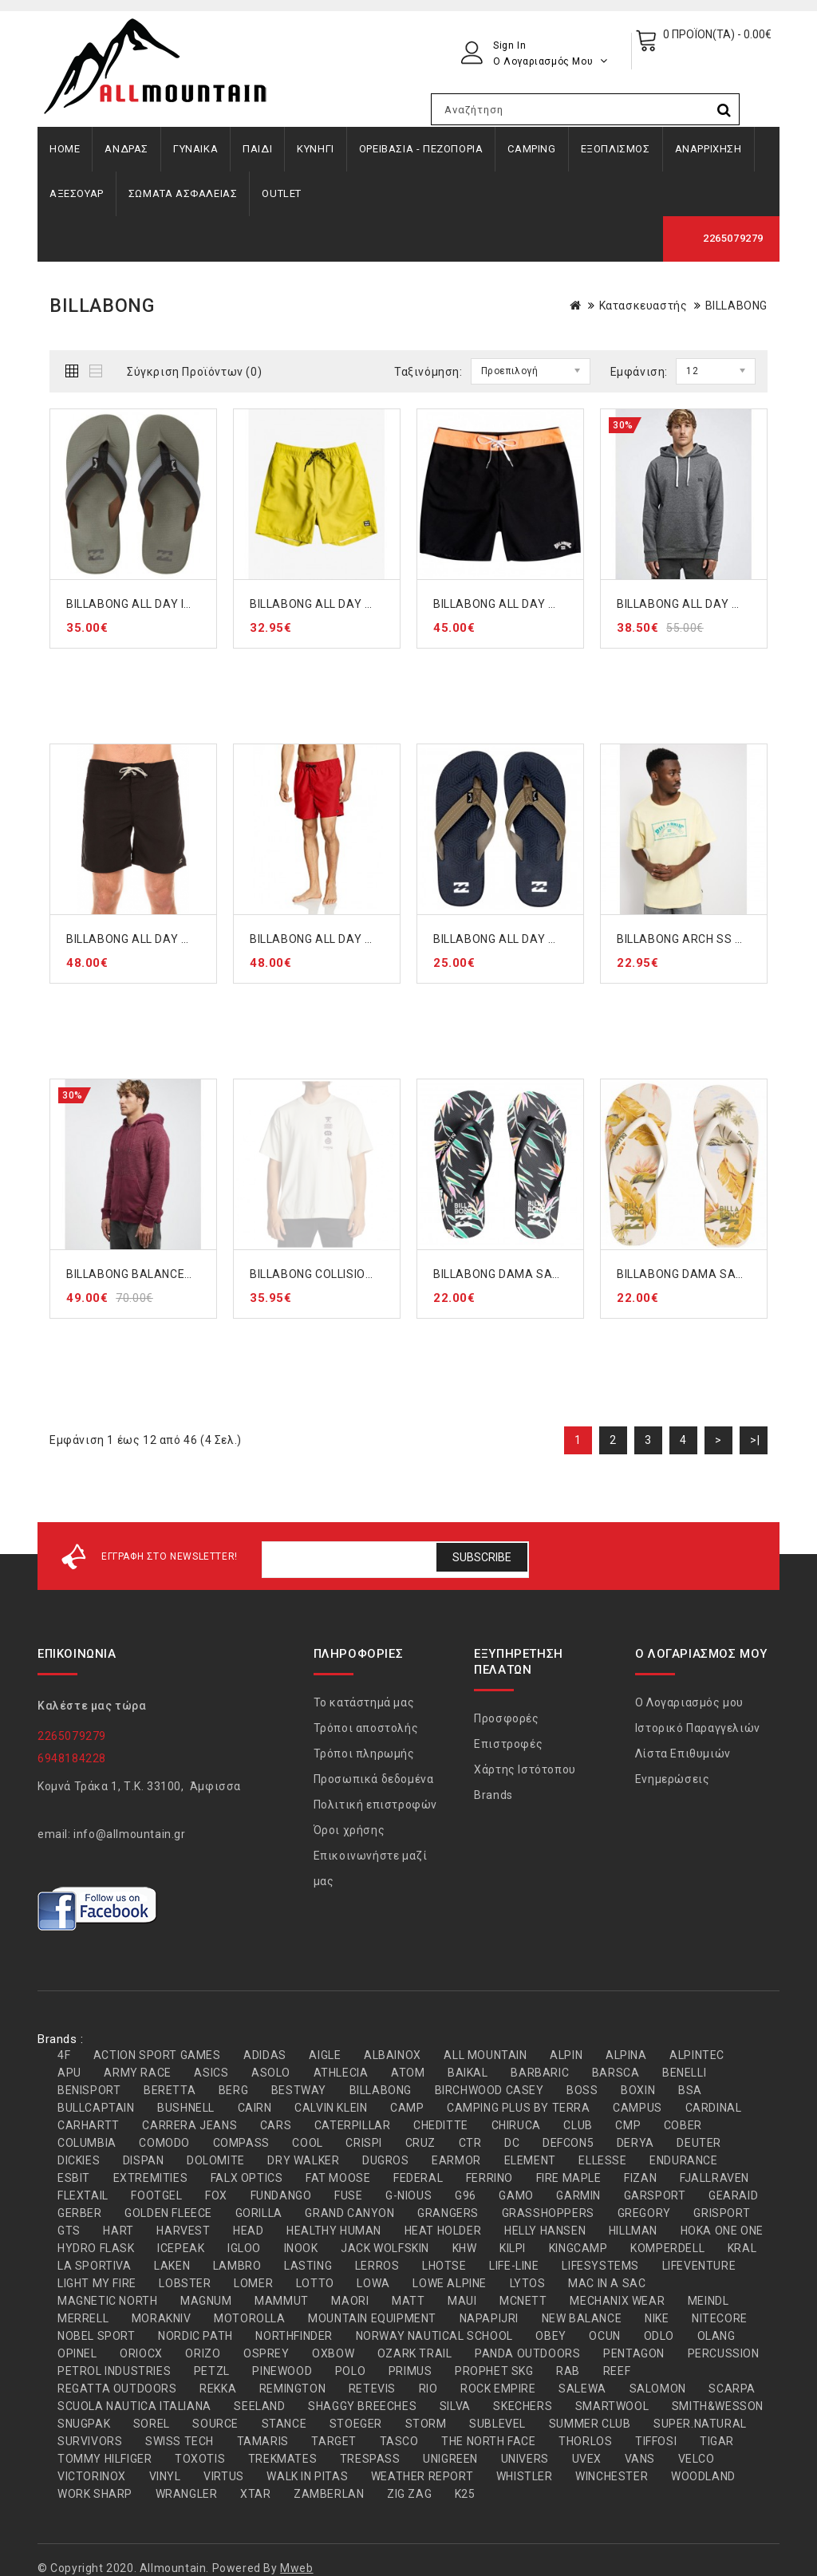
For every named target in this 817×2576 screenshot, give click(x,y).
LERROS (377, 2265)
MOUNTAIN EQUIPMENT (372, 2318)
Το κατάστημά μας (364, 1702)
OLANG (716, 2335)
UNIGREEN (450, 2458)
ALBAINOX (392, 2055)
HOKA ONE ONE (722, 2230)
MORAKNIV (161, 2318)
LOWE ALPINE (449, 2283)
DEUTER (699, 2142)
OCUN (604, 2335)
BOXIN (638, 2090)
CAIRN (255, 2107)
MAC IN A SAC (606, 2283)
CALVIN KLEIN (330, 2107)
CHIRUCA (516, 2125)
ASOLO (270, 2072)
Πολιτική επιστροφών (375, 1804)
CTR (470, 2142)
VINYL (165, 2476)
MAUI (462, 2300)
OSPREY (266, 2353)
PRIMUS (410, 2371)
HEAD (248, 2230)
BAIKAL (468, 2072)
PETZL (212, 2371)
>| (755, 1440)
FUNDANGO (281, 2195)
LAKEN (172, 2265)
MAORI (350, 2300)
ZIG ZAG (409, 2493)
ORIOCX (141, 2353)
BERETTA (169, 2090)
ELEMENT (530, 2160)
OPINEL (77, 2353)
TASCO (399, 2441)
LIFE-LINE (514, 2265)
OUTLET (282, 193)
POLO (350, 2371)
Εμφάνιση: (639, 371)
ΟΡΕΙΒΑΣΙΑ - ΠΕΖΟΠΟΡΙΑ (421, 149)
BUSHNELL (186, 2107)
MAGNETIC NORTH (107, 2300)
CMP (628, 2125)
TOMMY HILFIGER (104, 2458)
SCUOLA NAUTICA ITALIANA (134, 2406)
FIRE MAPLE (569, 2178)
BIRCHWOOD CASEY (489, 2090)
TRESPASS (370, 2458)
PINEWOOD (282, 2371)
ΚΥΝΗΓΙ (315, 149)
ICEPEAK (180, 2248)
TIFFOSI (656, 2441)
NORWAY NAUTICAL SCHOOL (434, 2335)
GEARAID (733, 2195)
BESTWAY (298, 2090)
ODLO (659, 2335)
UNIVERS (525, 2458)
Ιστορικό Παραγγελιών (697, 1728)
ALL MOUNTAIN (485, 2055)
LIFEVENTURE (699, 2265)
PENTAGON (634, 2353)
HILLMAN (633, 2230)
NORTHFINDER (294, 2335)
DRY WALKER (303, 2160)
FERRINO (489, 2178)
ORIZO (202, 2353)
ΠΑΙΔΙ (257, 149)
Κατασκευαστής (643, 305)
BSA (690, 2090)
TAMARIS (263, 2441)
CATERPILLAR (352, 2125)
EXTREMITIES (150, 2178)
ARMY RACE (137, 2072)
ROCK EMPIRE (498, 2388)
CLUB (577, 2125)
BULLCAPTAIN (96, 2107)
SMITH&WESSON (718, 2406)
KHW (464, 2248)
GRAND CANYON (349, 2213)
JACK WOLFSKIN (385, 2248)
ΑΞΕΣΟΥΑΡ (76, 193)
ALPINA (626, 2055)
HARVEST (183, 2230)
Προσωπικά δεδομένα (374, 1779)
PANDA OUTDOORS (527, 2353)
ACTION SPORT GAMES (157, 2055)
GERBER (79, 2213)
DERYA (635, 2142)
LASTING (308, 2265)
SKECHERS (522, 2406)
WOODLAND (703, 2476)
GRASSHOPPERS (548, 2213)
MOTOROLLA (249, 2318)
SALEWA (582, 2388)
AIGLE (325, 2055)
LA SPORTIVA (94, 2265)
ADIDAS (264, 2055)
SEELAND (259, 2406)
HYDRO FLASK (96, 2248)
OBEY (550, 2335)
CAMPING (531, 149)
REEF (616, 2371)
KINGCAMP (578, 2248)
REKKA (217, 2388)
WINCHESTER (611, 2476)
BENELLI (684, 2072)
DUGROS (385, 2160)
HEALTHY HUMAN (333, 2230)
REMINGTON (292, 2388)
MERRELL (83, 2318)
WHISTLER (524, 2476)
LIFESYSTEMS (600, 2265)
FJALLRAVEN (714, 2178)
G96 (465, 2195)
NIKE (657, 2318)
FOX (216, 2195)
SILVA (455, 2406)
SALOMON (658, 2388)
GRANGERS (448, 2213)
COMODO (164, 2142)
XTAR (255, 2493)
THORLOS (585, 2441)
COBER (683, 2125)
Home (64, 149)
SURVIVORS (89, 2441)
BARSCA (616, 2072)
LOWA (373, 2283)
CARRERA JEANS (189, 2125)
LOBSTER (185, 2283)
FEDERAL (418, 2178)
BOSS (582, 2090)
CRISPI (363, 2142)
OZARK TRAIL (414, 2353)
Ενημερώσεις (672, 1779)
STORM (426, 2423)
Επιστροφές (508, 1744)
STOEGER (356, 2423)
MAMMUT (282, 2300)
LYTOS (528, 2283)
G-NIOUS (408, 2195)
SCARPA (732, 2388)
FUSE (348, 2195)
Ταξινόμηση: (428, 371)
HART (118, 2230)
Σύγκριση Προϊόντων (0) (194, 371)
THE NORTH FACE (488, 2441)
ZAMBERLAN (329, 2493)
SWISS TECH (179, 2441)
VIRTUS (223, 2476)
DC (511, 2142)
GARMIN (578, 2195)
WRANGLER (187, 2493)
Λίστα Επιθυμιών (683, 1753)
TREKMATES (282, 2458)
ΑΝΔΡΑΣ (126, 149)
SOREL (151, 2423)
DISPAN (143, 2160)
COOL (307, 2142)
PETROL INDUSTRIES (114, 2371)
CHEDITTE (440, 2125)
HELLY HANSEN (545, 2230)
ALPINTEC (696, 2055)
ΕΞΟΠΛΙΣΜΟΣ (615, 149)
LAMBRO (237, 2265)
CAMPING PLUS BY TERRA (518, 2107)
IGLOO (244, 2248)
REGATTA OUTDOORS (117, 2388)
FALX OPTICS (247, 2178)
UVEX (587, 2458)
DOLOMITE (216, 2160)
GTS (69, 2230)
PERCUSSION (724, 2353)
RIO (428, 2388)
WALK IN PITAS (307, 2476)
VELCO (696, 2458)
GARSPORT (655, 2195)
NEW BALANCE (582, 2318)
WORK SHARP (94, 2493)
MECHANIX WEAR (617, 2300)
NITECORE (720, 2318)
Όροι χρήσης (349, 1830)
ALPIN (566, 2055)
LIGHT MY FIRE (96, 2283)
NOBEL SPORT (96, 2335)
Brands (493, 1795)
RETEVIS (372, 2388)
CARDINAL (713, 2107)
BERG (233, 2090)
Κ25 (465, 2493)
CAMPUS (637, 2107)
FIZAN (640, 2178)
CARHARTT (88, 2125)
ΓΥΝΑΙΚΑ (195, 149)
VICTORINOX (91, 2476)
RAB (568, 2371)
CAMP (407, 2107)
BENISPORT (88, 2090)
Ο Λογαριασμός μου (689, 1702)
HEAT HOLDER (443, 2230)
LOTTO (315, 2283)
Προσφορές (506, 1718)
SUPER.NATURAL (700, 2423)
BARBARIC (540, 2072)
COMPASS (241, 2142)
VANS (640, 2458)
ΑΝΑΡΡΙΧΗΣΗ (708, 149)
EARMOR (456, 2160)
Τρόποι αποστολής (366, 1728)
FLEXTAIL (83, 2195)
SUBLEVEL (497, 2423)
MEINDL (708, 2300)
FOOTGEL (156, 2195)
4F (63, 2055)
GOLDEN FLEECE (168, 2213)
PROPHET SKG (494, 2371)
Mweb (296, 2568)
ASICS (211, 2072)
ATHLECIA (341, 2072)
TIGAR (717, 2441)
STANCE (284, 2423)
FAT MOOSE (338, 2178)
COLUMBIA (86, 2142)
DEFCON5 (568, 2142)
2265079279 (733, 238)
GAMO (516, 2195)
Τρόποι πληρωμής (364, 1753)
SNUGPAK (83, 2423)
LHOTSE (444, 2265)
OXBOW (333, 2353)
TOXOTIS (200, 2458)
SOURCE (215, 2423)
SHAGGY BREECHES (362, 2406)
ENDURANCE (683, 2160)
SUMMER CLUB (590, 2423)
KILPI (512, 2248)
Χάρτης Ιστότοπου (525, 1769)
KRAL (742, 2248)
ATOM (407, 2072)
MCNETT (523, 2300)
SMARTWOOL (612, 2406)
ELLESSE (602, 2160)
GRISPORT (721, 2213)
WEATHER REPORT (422, 2476)
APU (69, 2072)
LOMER (253, 2283)
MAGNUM (206, 2300)
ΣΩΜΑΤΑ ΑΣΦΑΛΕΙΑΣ (183, 193)
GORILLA (258, 2213)
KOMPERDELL (667, 2248)
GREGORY (644, 2213)
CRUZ (420, 2142)
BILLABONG (736, 305)
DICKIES (78, 2160)
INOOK (301, 2248)
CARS (275, 2125)
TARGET (334, 2441)
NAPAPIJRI (489, 2318)
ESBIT (73, 2178)
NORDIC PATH (195, 2335)
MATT (408, 2300)
